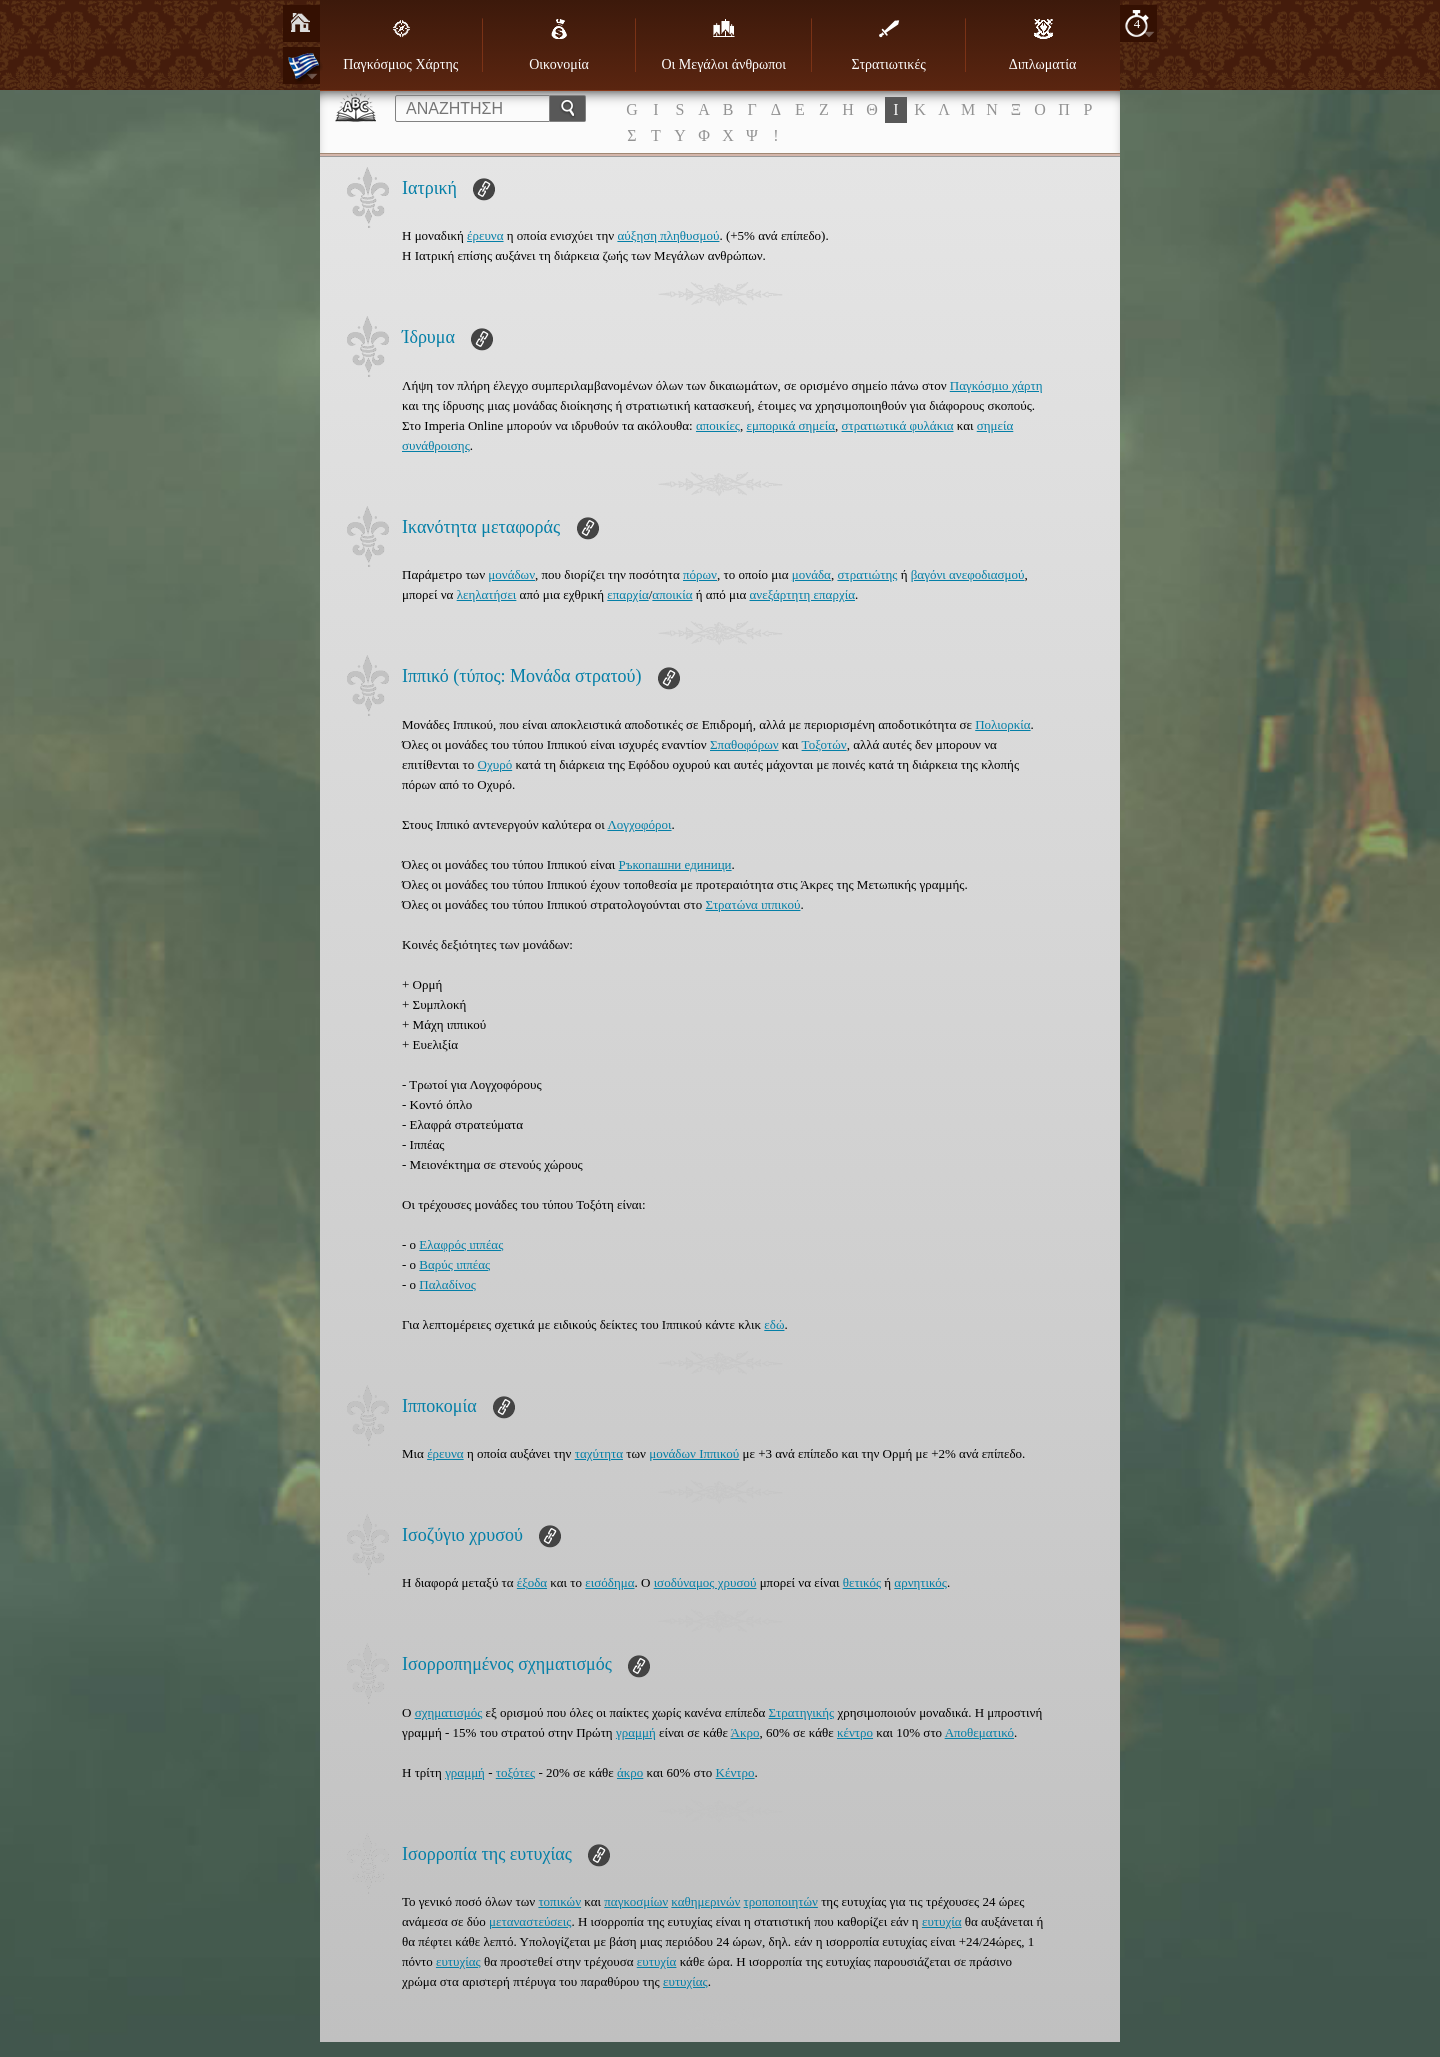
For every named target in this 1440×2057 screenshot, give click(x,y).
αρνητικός (920, 1582)
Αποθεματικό (979, 1732)
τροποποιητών (781, 1901)
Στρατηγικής (802, 1712)
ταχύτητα (599, 1453)
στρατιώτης (867, 574)
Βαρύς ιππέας (454, 1264)
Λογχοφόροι (639, 824)
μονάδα (811, 574)
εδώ (774, 1324)
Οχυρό (495, 764)
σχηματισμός (449, 1712)
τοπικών (559, 1901)
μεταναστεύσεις (530, 1921)
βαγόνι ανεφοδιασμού (968, 574)
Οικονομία (559, 45)
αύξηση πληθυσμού (668, 235)
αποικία (672, 594)
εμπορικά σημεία (791, 425)
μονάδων (511, 574)
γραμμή (636, 1732)
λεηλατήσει (487, 594)
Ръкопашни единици (675, 864)
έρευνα (485, 235)
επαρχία (627, 594)
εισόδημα (609, 1582)
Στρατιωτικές (888, 45)
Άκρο (745, 1732)
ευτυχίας (458, 1961)
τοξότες (515, 1772)
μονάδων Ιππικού (694, 1453)
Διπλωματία (1042, 45)
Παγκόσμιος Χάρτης (400, 45)
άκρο (630, 1772)
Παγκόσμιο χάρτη (996, 385)
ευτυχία (942, 1921)
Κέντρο (735, 1772)
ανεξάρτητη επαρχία (802, 594)
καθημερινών (705, 1901)
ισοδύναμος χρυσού (705, 1582)
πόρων (700, 574)
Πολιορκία (1002, 724)
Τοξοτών (824, 744)
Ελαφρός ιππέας (461, 1244)
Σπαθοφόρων (744, 744)
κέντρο (855, 1732)
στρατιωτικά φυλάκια (898, 425)
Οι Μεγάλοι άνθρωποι (723, 45)
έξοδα (532, 1582)
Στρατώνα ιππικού (753, 904)
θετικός (862, 1582)
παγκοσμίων (636, 1901)
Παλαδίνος (447, 1284)
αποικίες (718, 425)
